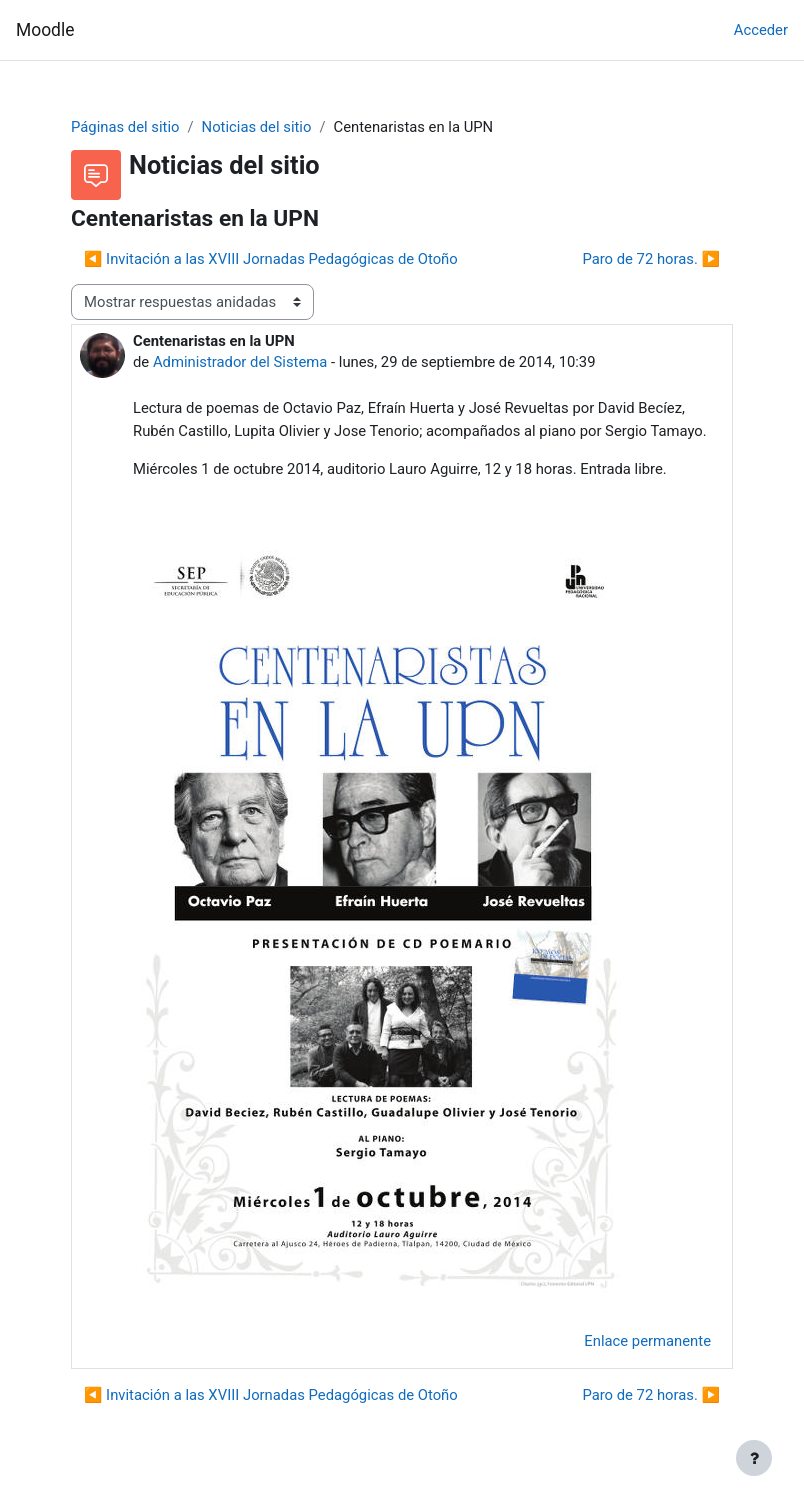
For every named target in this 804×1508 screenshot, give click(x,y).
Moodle (45, 30)
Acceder (761, 30)
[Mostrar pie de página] (754, 1458)
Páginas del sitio (125, 127)
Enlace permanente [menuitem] (647, 1341)
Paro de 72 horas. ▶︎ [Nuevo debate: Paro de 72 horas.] (651, 259)
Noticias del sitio (257, 127)
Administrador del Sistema (240, 362)
